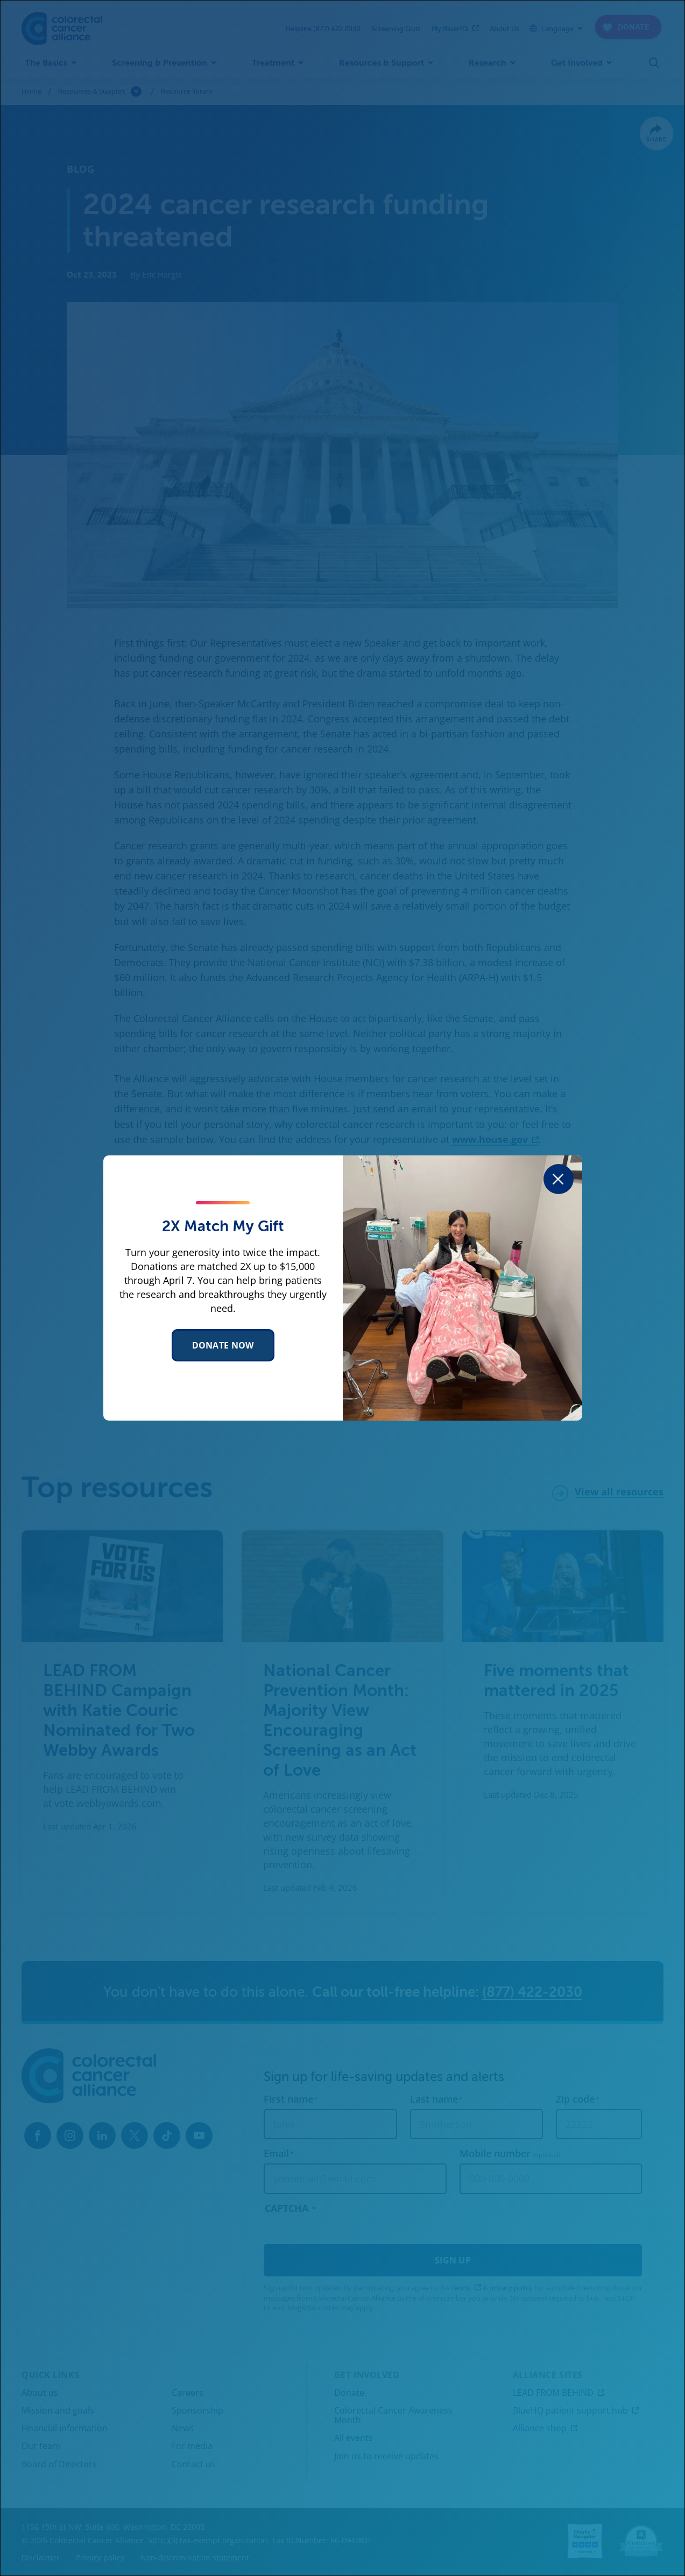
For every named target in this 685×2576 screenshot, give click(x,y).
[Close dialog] (558, 1179)
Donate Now (223, 1345)
